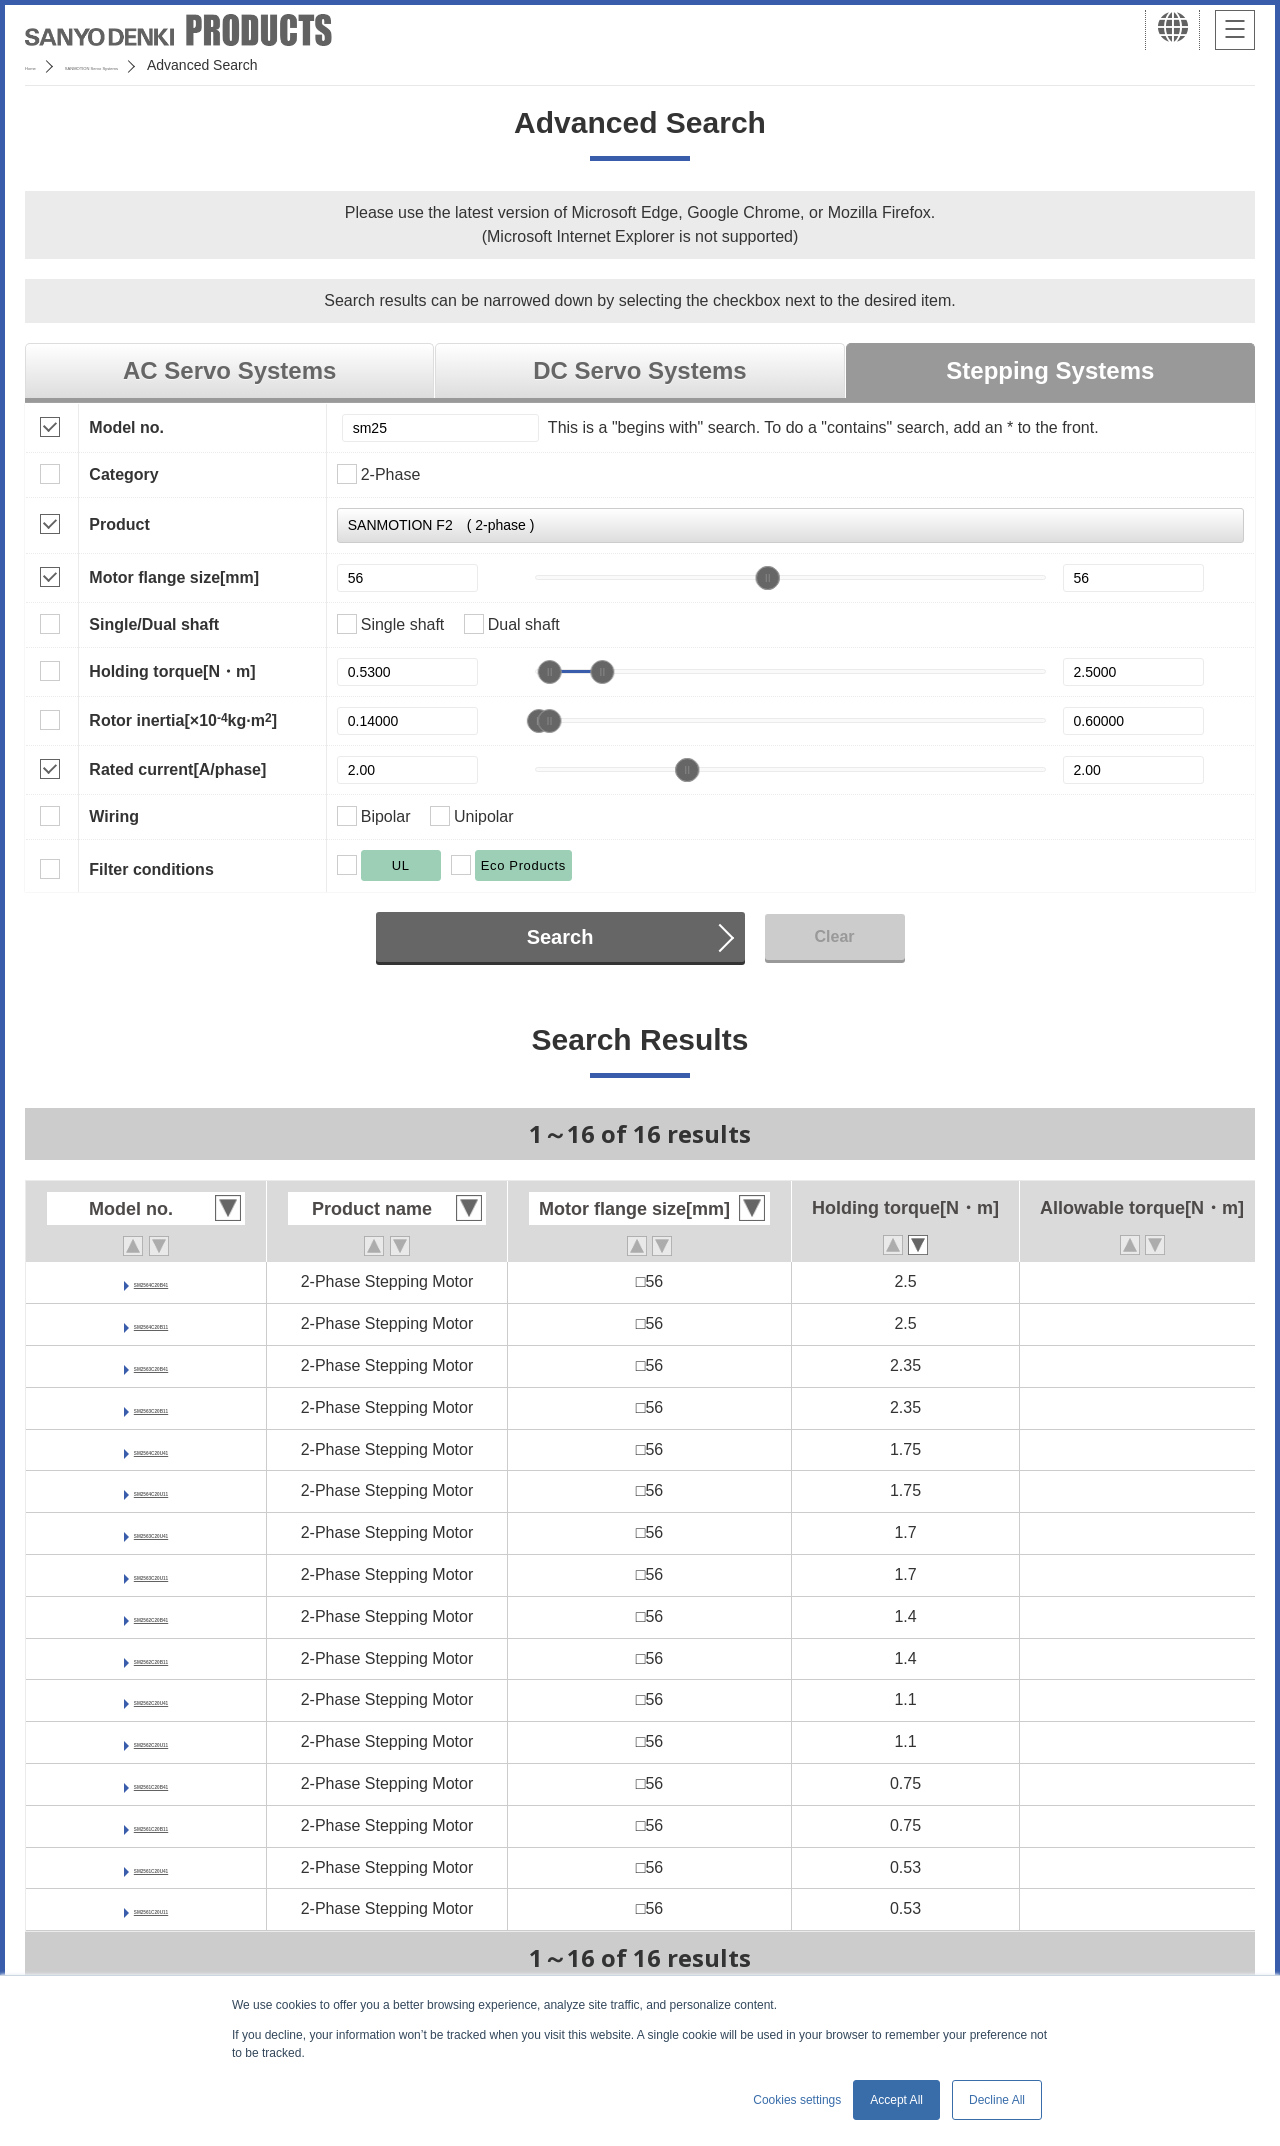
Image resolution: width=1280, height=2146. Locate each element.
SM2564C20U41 (151, 1449)
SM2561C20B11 (151, 1825)
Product (119, 524)
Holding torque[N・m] (172, 671)
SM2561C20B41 (151, 1783)
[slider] (768, 578)
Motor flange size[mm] (174, 577)
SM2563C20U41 (151, 1532)
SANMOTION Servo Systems (182, 65)
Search (560, 937)
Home (43, 65)
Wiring (114, 816)
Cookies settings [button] (797, 2100)
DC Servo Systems (639, 370)
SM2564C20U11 (151, 1490)
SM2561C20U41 (151, 1867)
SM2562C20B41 (151, 1616)
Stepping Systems (1050, 370)
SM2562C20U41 (151, 1699)
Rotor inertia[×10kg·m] (183, 720)
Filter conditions (151, 869)
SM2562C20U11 (151, 1741)
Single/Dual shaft (154, 624)
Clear (834, 936)
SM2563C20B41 (151, 1365)
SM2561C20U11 (151, 1908)
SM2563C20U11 (151, 1574)
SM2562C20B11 (151, 1658)
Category (123, 474)
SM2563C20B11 (151, 1407)
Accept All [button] (896, 2100)
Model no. (126, 427)
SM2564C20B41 (151, 1281)
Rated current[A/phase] (177, 769)
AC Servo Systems (229, 370)
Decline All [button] (997, 2100)
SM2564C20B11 (151, 1323)
